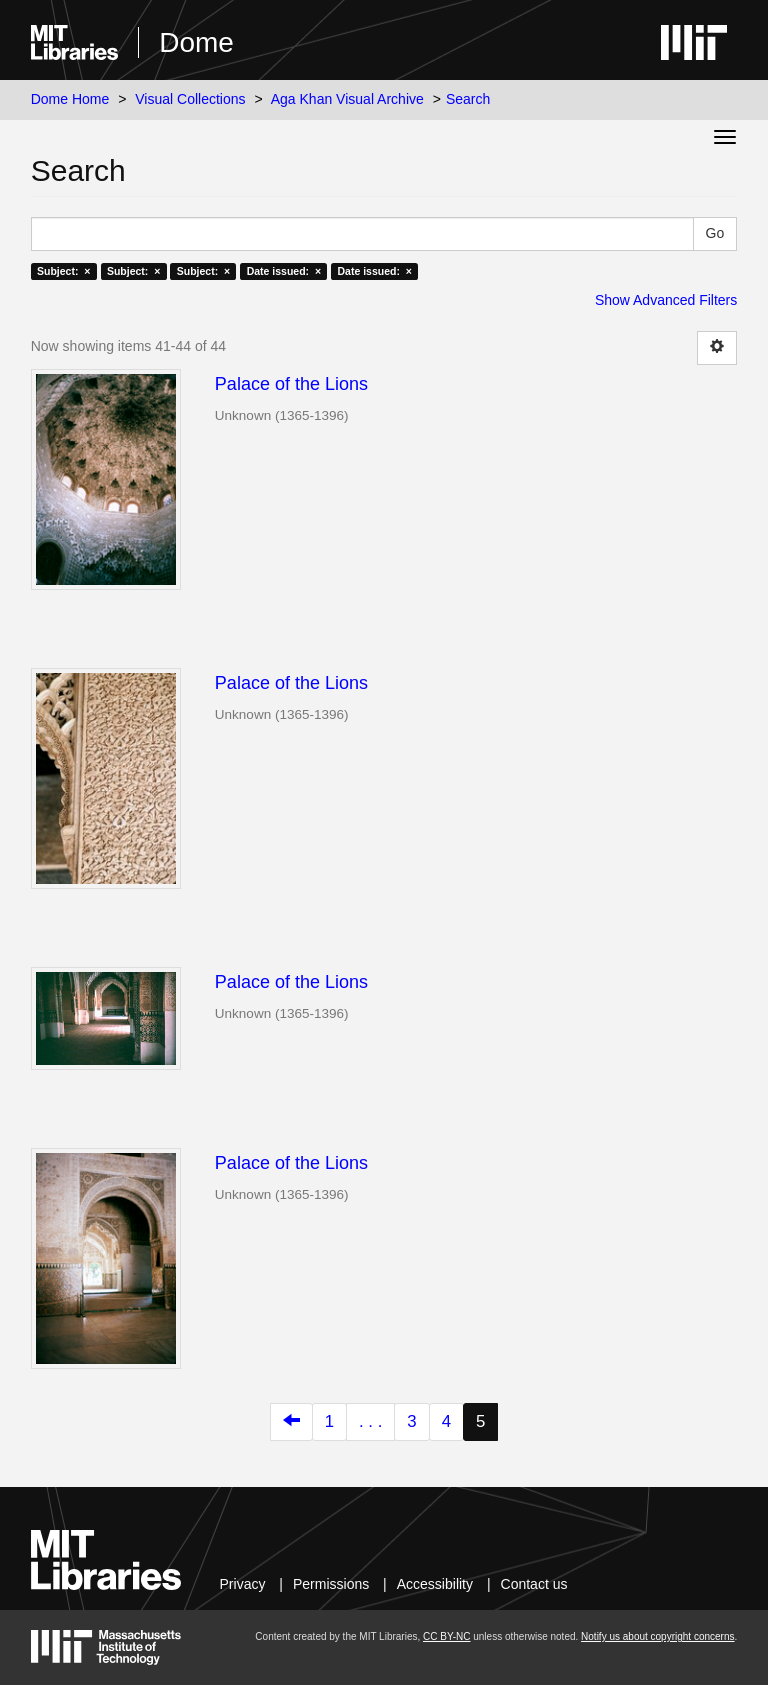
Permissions (331, 1584)
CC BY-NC (446, 1636)
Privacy (243, 1584)
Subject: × (63, 271)
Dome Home (70, 99)
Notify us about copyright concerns (657, 1636)
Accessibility (435, 1584)
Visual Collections (190, 99)
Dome (196, 42)
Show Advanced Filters (666, 300)
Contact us (534, 1584)
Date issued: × (284, 271)
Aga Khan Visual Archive (347, 99)
